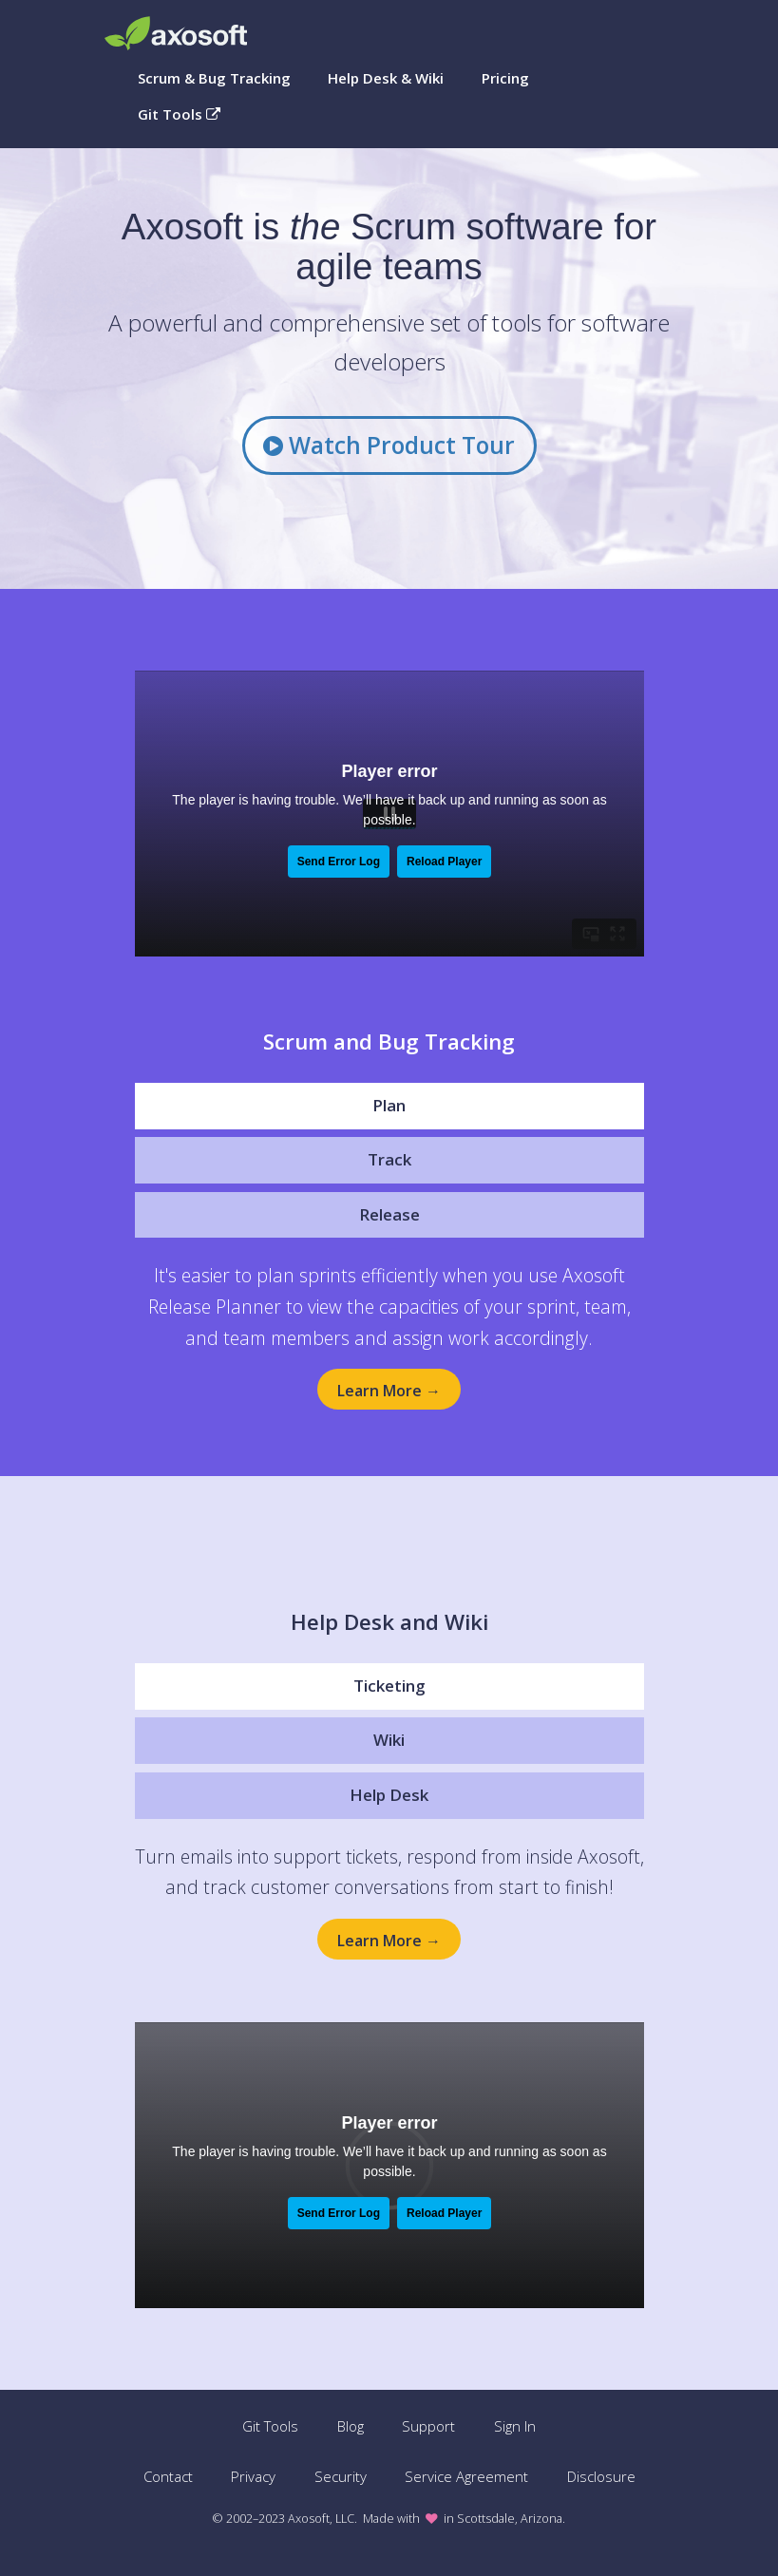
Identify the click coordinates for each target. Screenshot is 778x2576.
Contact (168, 2476)
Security (340, 2476)
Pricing (505, 77)
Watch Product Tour (389, 445)
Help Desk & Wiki (386, 77)
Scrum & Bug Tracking (214, 77)
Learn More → (389, 1390)
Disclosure (601, 2476)
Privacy (253, 2476)
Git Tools (179, 113)
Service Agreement (466, 2476)
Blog (350, 2425)
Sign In (515, 2425)
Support (428, 2425)
